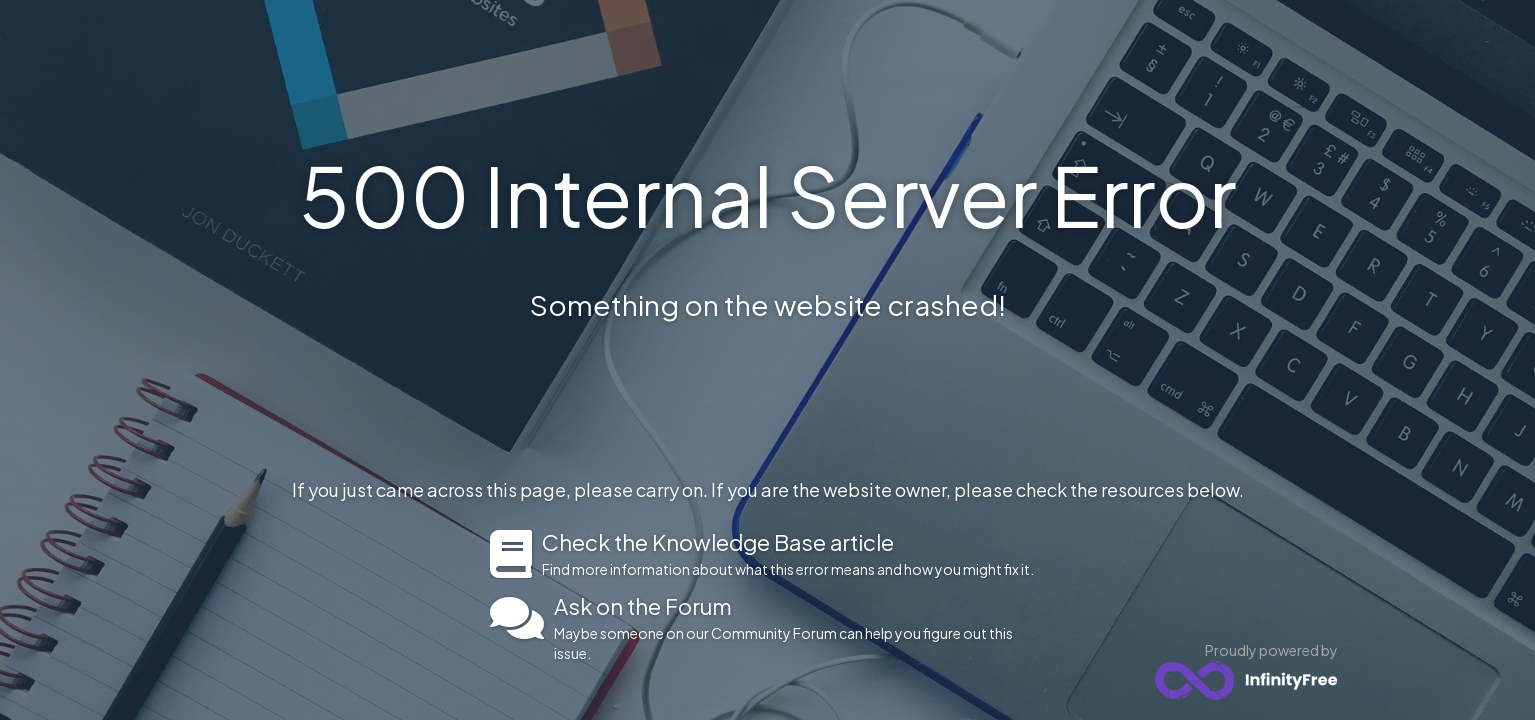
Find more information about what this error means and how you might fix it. (793, 554)
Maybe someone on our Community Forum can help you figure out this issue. (799, 628)
